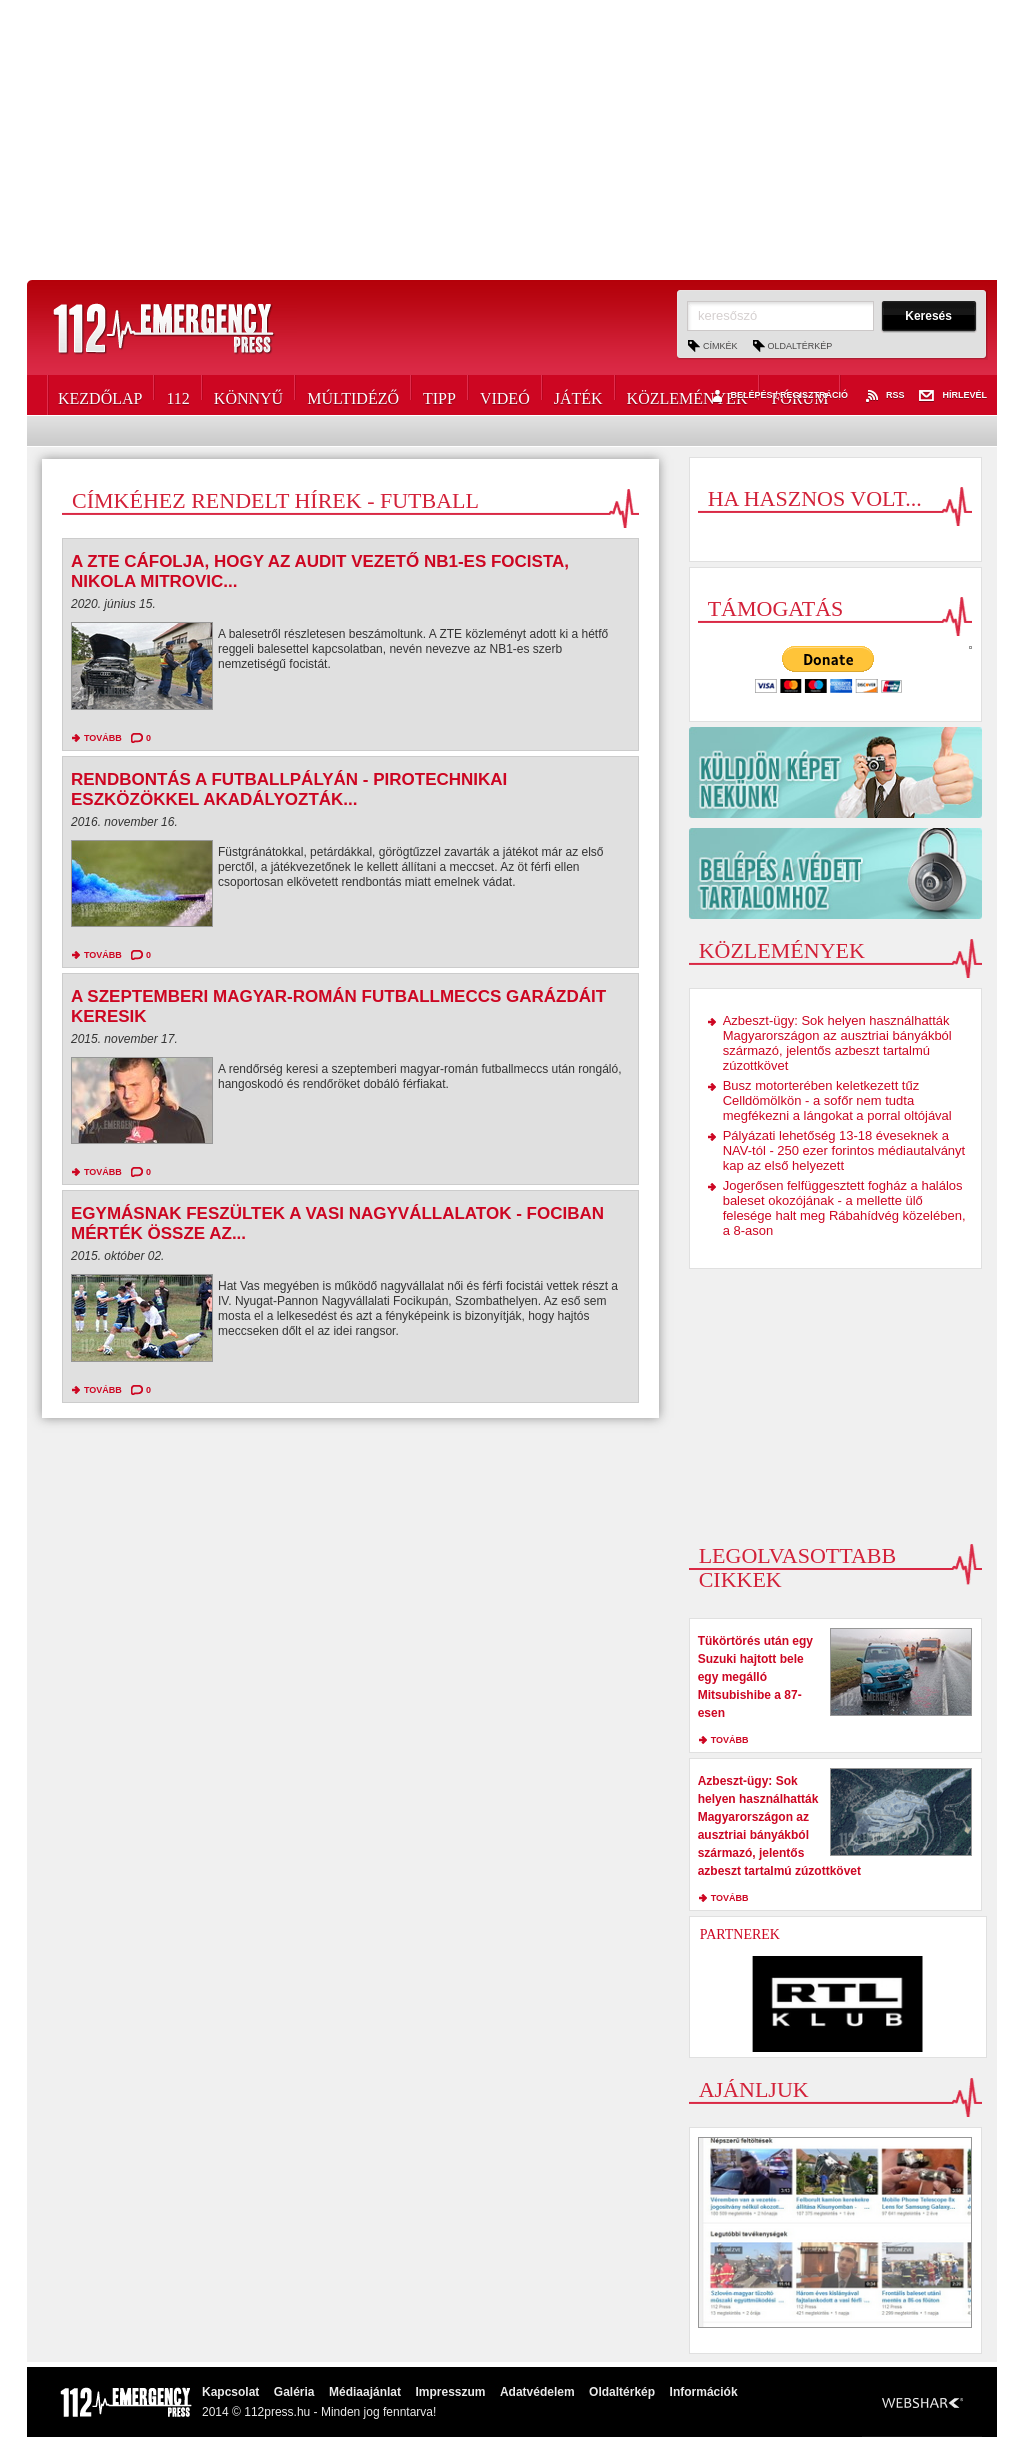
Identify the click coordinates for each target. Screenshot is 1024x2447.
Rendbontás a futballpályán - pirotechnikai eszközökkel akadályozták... (289, 789)
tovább (103, 738)
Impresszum (450, 2392)
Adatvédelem (537, 2392)
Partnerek (740, 1934)
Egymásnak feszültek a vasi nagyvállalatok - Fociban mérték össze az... (337, 1223)
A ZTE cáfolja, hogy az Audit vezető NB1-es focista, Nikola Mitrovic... (320, 571)
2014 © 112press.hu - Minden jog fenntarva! (319, 2412)
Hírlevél (953, 396)
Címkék (720, 346)
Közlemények (687, 395)
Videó (505, 395)
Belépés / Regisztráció (777, 396)
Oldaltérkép (800, 346)
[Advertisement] (512, 140)
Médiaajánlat (365, 2392)
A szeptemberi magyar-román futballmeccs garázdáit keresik (338, 1006)
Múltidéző (353, 395)
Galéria (294, 2392)
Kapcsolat (230, 2392)
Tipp (439, 395)
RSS (884, 396)
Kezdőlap (100, 395)
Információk (704, 2392)
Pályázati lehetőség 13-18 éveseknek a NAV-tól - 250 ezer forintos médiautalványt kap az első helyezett (844, 1150)
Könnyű (248, 395)
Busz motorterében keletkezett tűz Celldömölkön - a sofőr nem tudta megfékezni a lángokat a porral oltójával (837, 1100)
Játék (578, 395)
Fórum (799, 395)
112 (177, 395)
